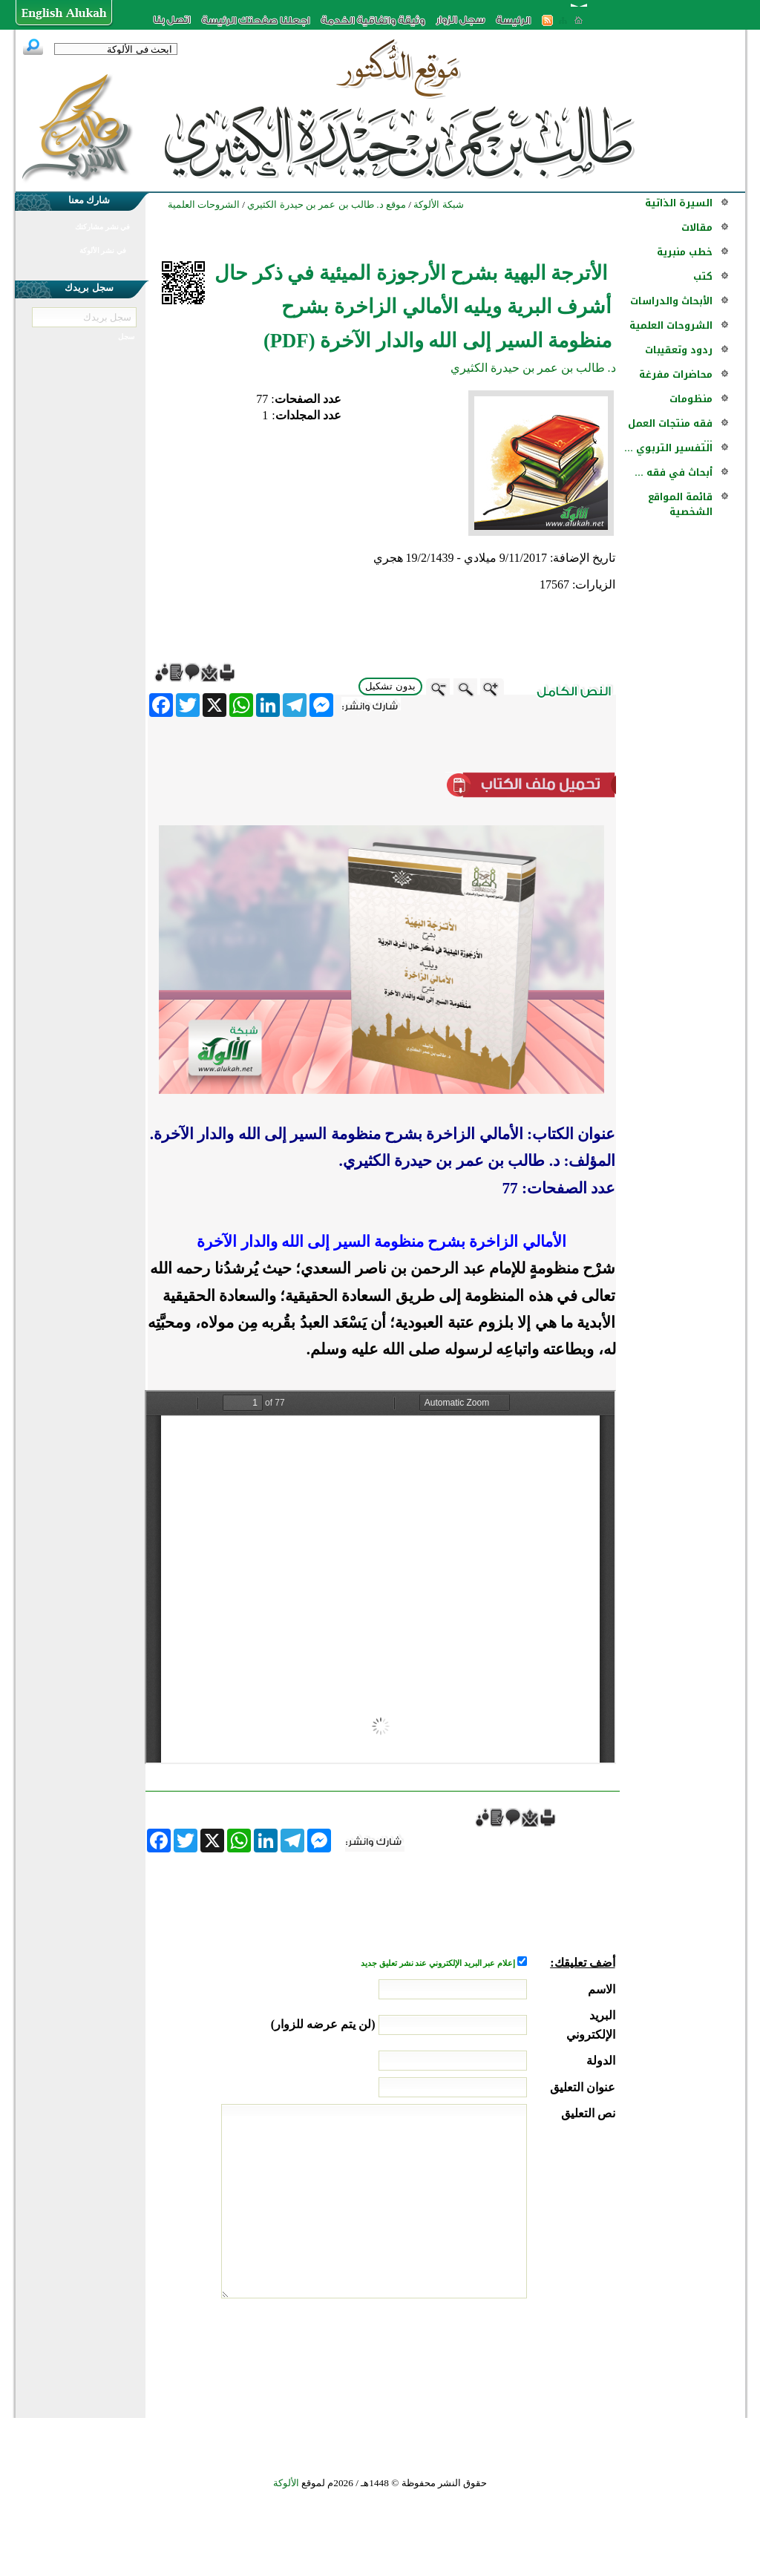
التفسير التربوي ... (668, 448)
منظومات (690, 399)
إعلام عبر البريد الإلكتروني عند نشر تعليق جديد (439, 1963)
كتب (702, 276)
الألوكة (286, 2482)
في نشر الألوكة (102, 250)
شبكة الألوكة (438, 204)
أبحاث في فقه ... (673, 472)
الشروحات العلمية (670, 325)
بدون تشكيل (390, 686)
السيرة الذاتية (678, 203)
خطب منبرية (684, 252)
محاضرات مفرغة (675, 374)
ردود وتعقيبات (678, 350)
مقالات (696, 227)
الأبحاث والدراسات (671, 301)
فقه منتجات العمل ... (670, 431)
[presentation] (502, 2354)
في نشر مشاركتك (102, 227)
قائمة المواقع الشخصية (680, 504)
